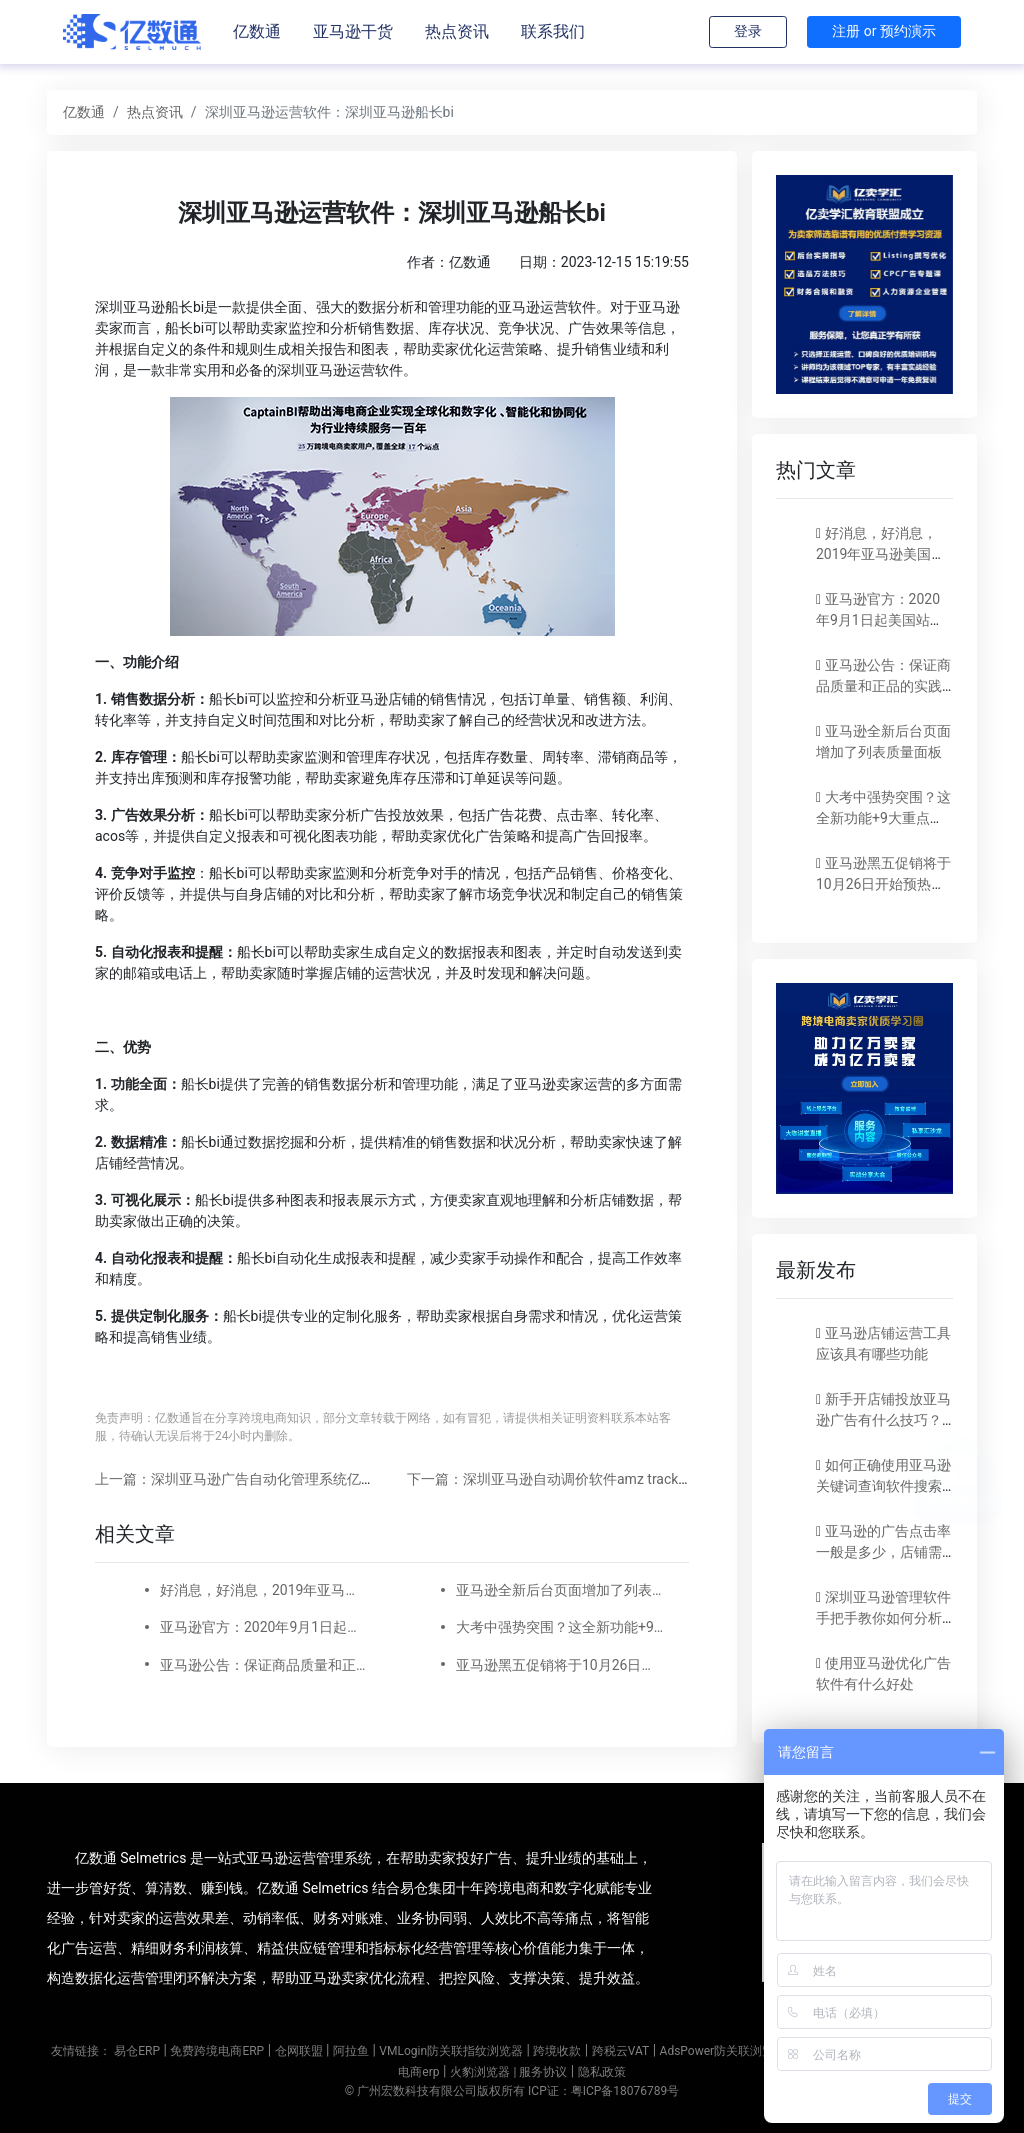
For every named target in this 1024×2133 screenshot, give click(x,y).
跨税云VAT (620, 2051)
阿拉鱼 (351, 2051)
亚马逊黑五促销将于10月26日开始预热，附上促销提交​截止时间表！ (560, 1665)
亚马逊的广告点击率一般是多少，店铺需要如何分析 (883, 1552)
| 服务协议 (540, 2072)
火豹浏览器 (480, 2072)
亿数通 (257, 31)
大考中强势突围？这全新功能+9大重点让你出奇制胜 (560, 1627)
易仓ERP (137, 2051)
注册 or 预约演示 (884, 31)
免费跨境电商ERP (217, 2051)
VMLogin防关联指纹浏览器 (451, 2051)
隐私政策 (602, 2072)
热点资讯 (457, 31)
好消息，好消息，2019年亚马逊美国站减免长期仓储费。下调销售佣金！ (264, 1590)
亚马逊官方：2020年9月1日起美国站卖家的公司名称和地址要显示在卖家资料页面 (264, 1627)
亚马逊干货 (353, 31)
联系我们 (553, 31)
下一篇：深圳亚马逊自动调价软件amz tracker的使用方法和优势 (604, 1479)
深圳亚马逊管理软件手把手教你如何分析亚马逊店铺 (883, 1618)
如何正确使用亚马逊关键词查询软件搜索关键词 (883, 1486)
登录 (748, 31)
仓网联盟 (299, 2051)
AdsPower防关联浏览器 (723, 2051)
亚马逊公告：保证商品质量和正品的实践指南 (264, 1665)
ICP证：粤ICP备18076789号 (603, 2091)
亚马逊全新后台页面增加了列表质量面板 (560, 1590)
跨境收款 (557, 2051)
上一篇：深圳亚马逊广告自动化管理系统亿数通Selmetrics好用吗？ (303, 1479)
